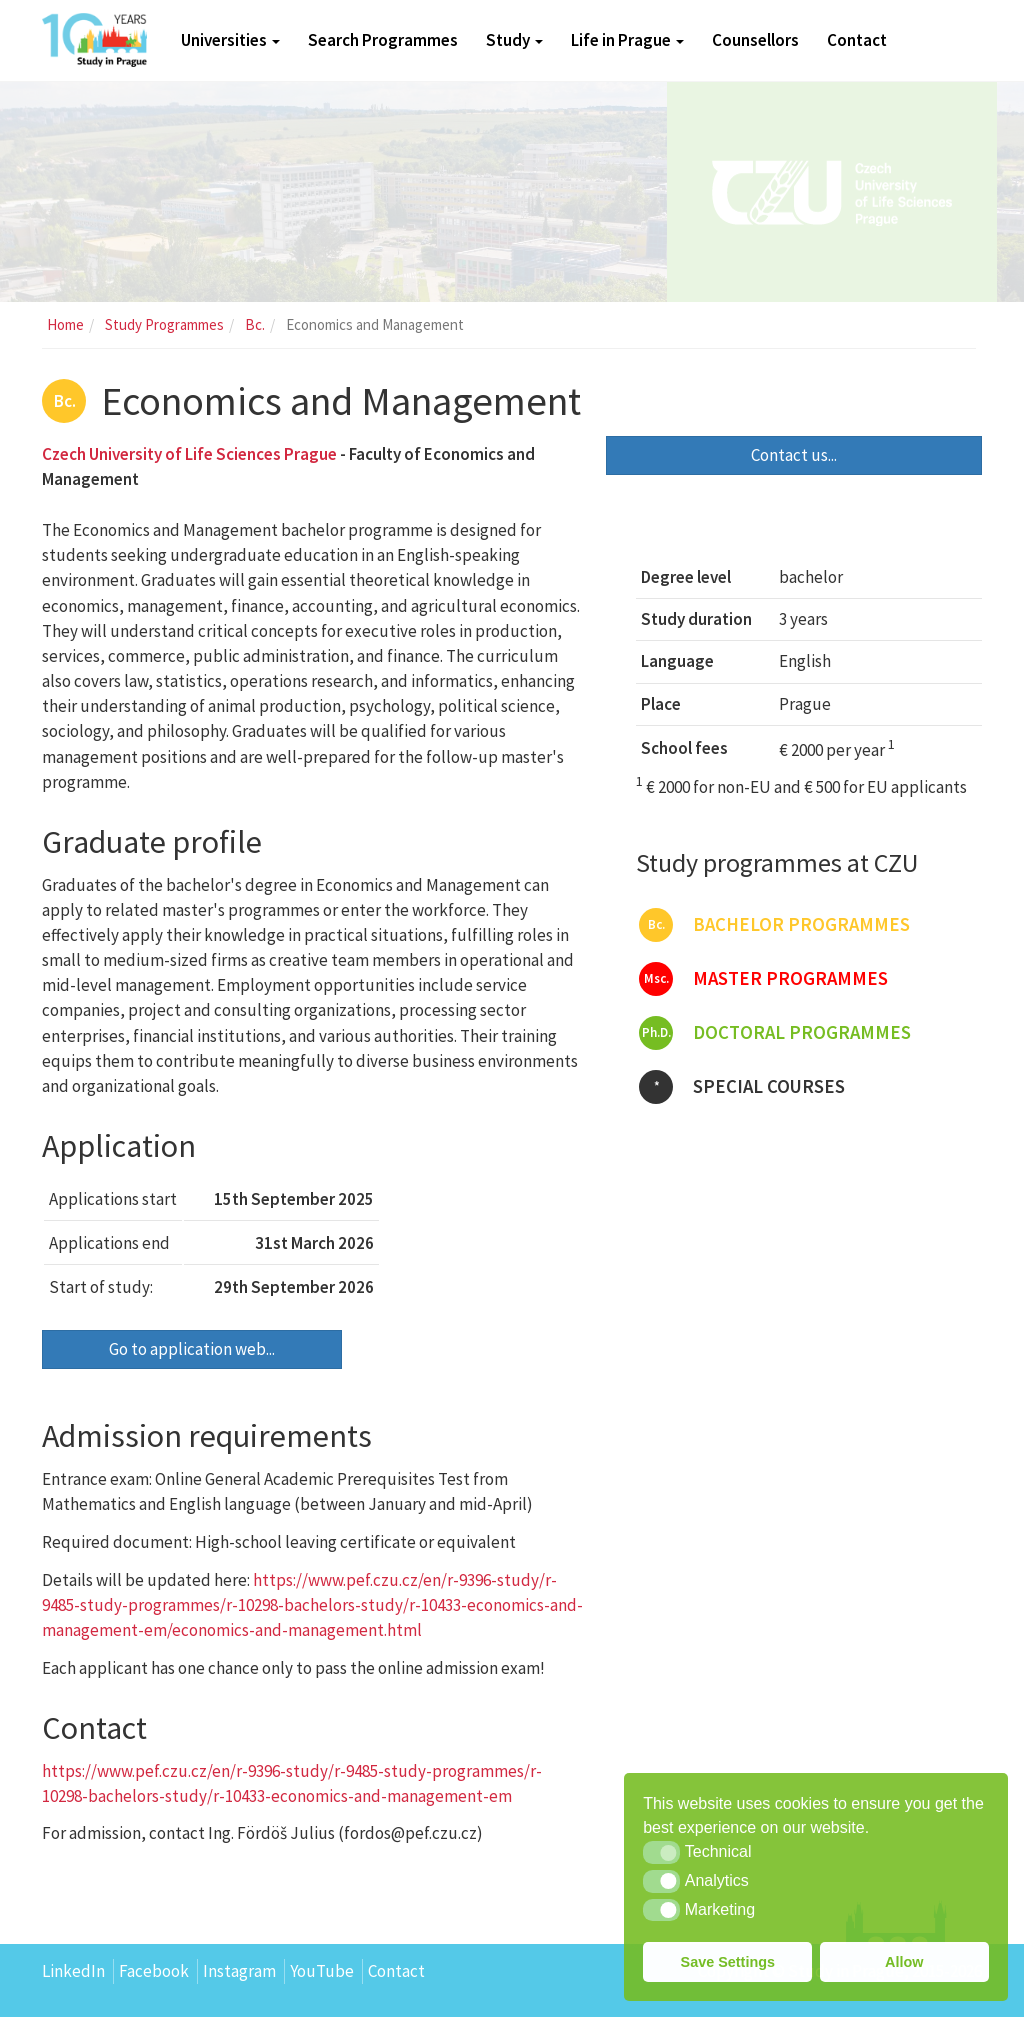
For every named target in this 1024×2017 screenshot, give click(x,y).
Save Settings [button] (728, 1962)
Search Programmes (383, 40)
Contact (857, 40)
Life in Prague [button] (627, 40)
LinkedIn (73, 1971)
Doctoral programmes (775, 1033)
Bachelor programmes (774, 925)
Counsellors (755, 40)
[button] (661, 1852)
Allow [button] (904, 1962)
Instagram (239, 1971)
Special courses (742, 1087)
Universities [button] (230, 40)
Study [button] (514, 40)
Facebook (154, 1971)
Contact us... (794, 455)
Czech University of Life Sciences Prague (189, 454)
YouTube (322, 1971)
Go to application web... (192, 1349)
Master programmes (763, 979)
